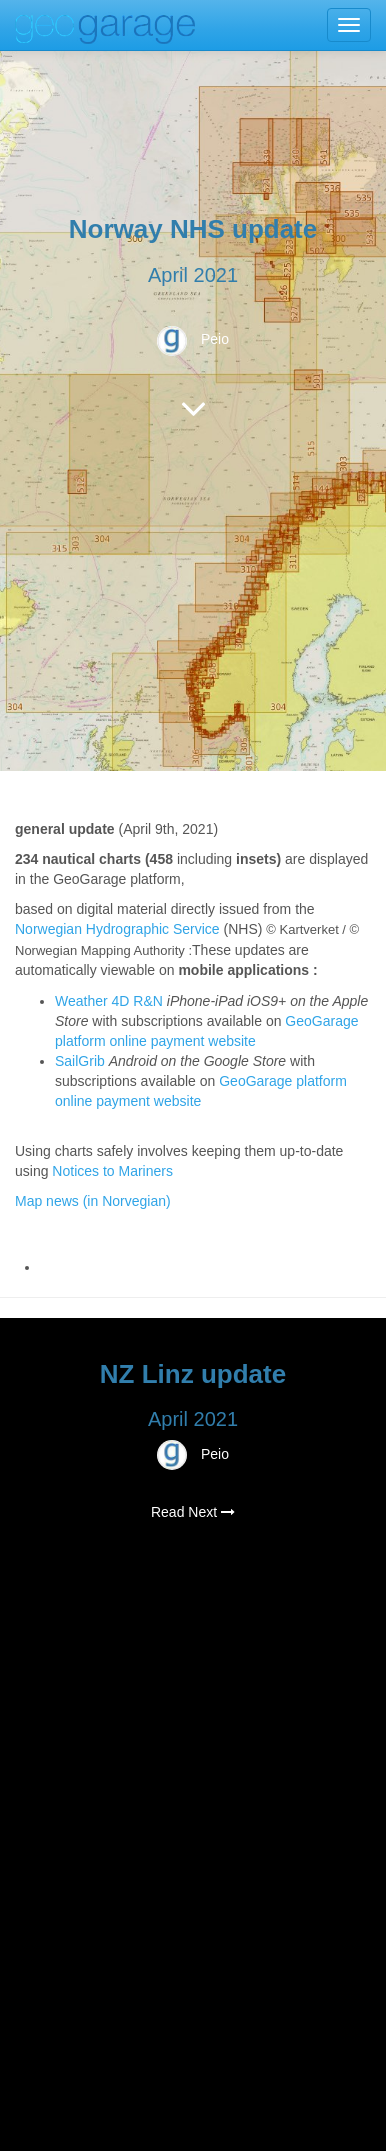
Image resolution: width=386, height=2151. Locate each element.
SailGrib (80, 1061)
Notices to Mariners (112, 1171)
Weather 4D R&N (109, 1001)
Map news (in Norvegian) (93, 1201)
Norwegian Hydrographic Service (117, 929)
